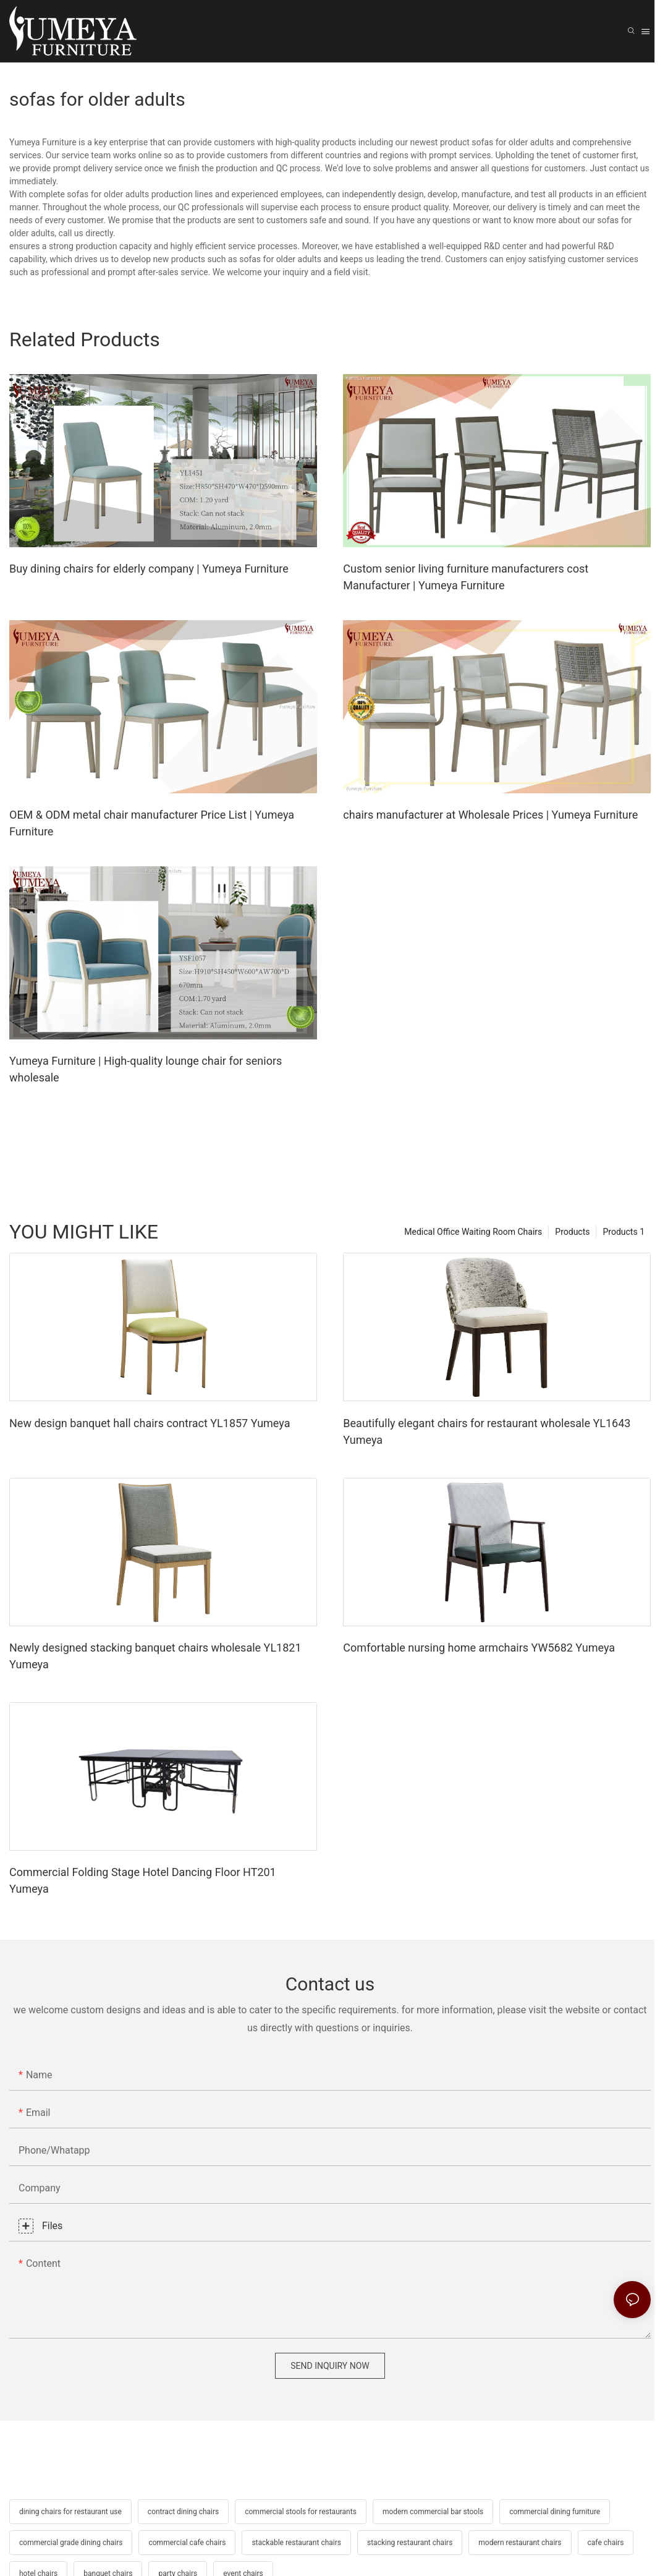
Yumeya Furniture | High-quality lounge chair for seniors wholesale (145, 1069)
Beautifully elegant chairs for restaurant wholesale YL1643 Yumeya (486, 1431)
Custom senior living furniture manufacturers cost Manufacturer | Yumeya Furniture (465, 577)
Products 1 (624, 1232)
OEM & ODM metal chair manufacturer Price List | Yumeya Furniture (151, 823)
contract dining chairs (183, 2511)
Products (572, 1232)
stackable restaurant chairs (296, 2542)
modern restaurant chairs (519, 2542)
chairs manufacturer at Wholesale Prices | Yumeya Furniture (490, 814)
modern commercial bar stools (433, 2511)
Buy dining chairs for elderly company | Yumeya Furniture (149, 568)
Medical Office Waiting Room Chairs (473, 1232)
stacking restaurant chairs (409, 2542)
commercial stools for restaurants (301, 2511)
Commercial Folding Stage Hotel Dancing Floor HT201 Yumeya (142, 1880)
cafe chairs (606, 2542)
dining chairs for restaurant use (70, 2511)
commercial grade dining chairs (70, 2542)
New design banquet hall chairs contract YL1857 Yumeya (149, 1423)
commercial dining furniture (554, 2511)
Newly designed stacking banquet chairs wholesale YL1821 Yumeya (155, 1656)
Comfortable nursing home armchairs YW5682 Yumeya (479, 1647)
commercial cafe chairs (187, 2542)
